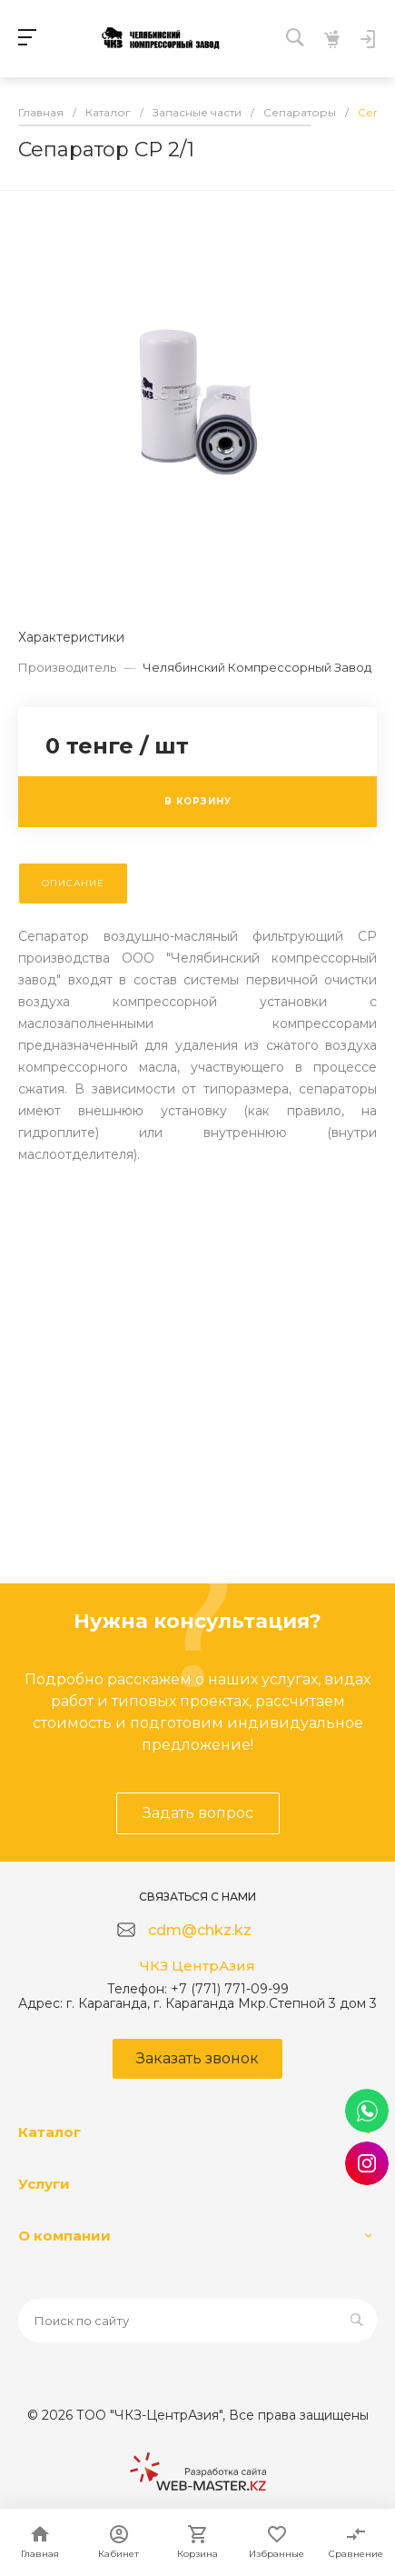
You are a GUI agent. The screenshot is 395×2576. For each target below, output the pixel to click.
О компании (64, 2235)
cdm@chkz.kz (200, 1930)
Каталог (49, 2132)
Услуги (44, 2183)
